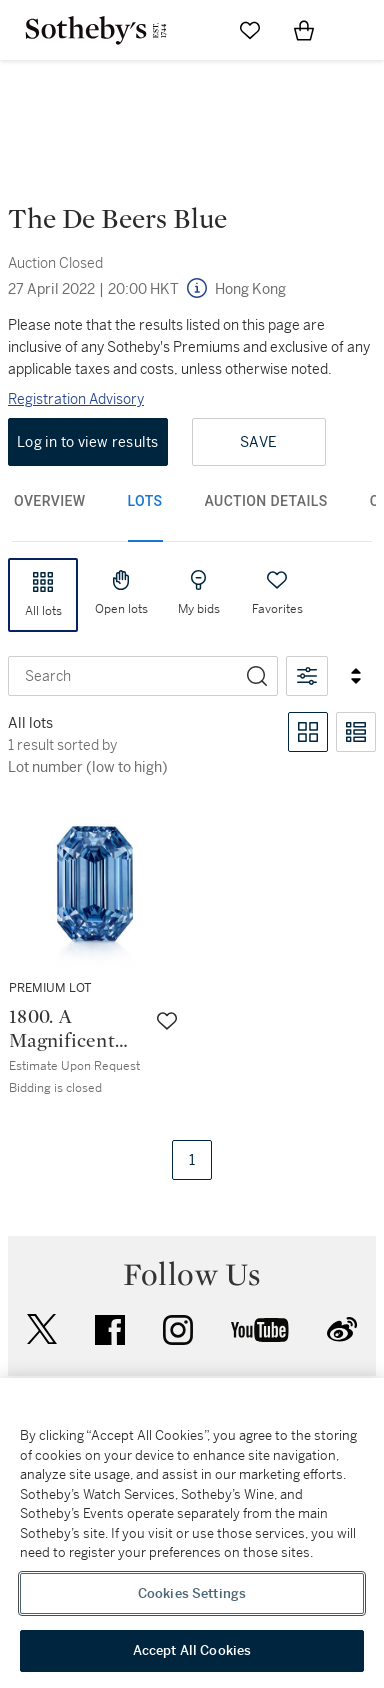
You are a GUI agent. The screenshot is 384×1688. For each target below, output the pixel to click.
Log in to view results (88, 442)
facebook (110, 1330)
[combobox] (123, 676)
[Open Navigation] (358, 30)
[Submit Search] (196, 30)
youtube (260, 1330)
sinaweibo (342, 1329)
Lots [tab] (145, 501)
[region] (192, 1533)
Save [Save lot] (258, 442)
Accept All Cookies (192, 1650)
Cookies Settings (192, 1593)
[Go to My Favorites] (250, 30)
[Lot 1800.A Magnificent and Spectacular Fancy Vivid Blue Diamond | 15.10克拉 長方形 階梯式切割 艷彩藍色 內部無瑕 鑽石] (96, 950)
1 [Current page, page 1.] (192, 1160)
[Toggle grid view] (308, 732)
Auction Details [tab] (266, 501)
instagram (178, 1330)
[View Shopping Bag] (304, 30)
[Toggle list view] (356, 732)
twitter (42, 1329)
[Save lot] (167, 1021)
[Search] (257, 676)
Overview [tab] (50, 501)
